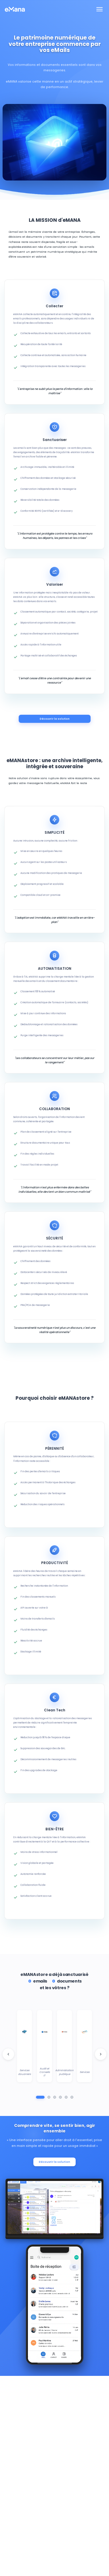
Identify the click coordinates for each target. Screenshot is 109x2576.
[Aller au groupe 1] (40, 2097)
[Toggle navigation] (99, 9)
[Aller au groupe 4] (60, 2097)
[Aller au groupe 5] (66, 2097)
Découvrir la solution (54, 719)
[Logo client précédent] (8, 2054)
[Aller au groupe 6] (71, 2097)
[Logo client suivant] (100, 2054)
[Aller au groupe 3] (54, 2097)
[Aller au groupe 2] (48, 2097)
